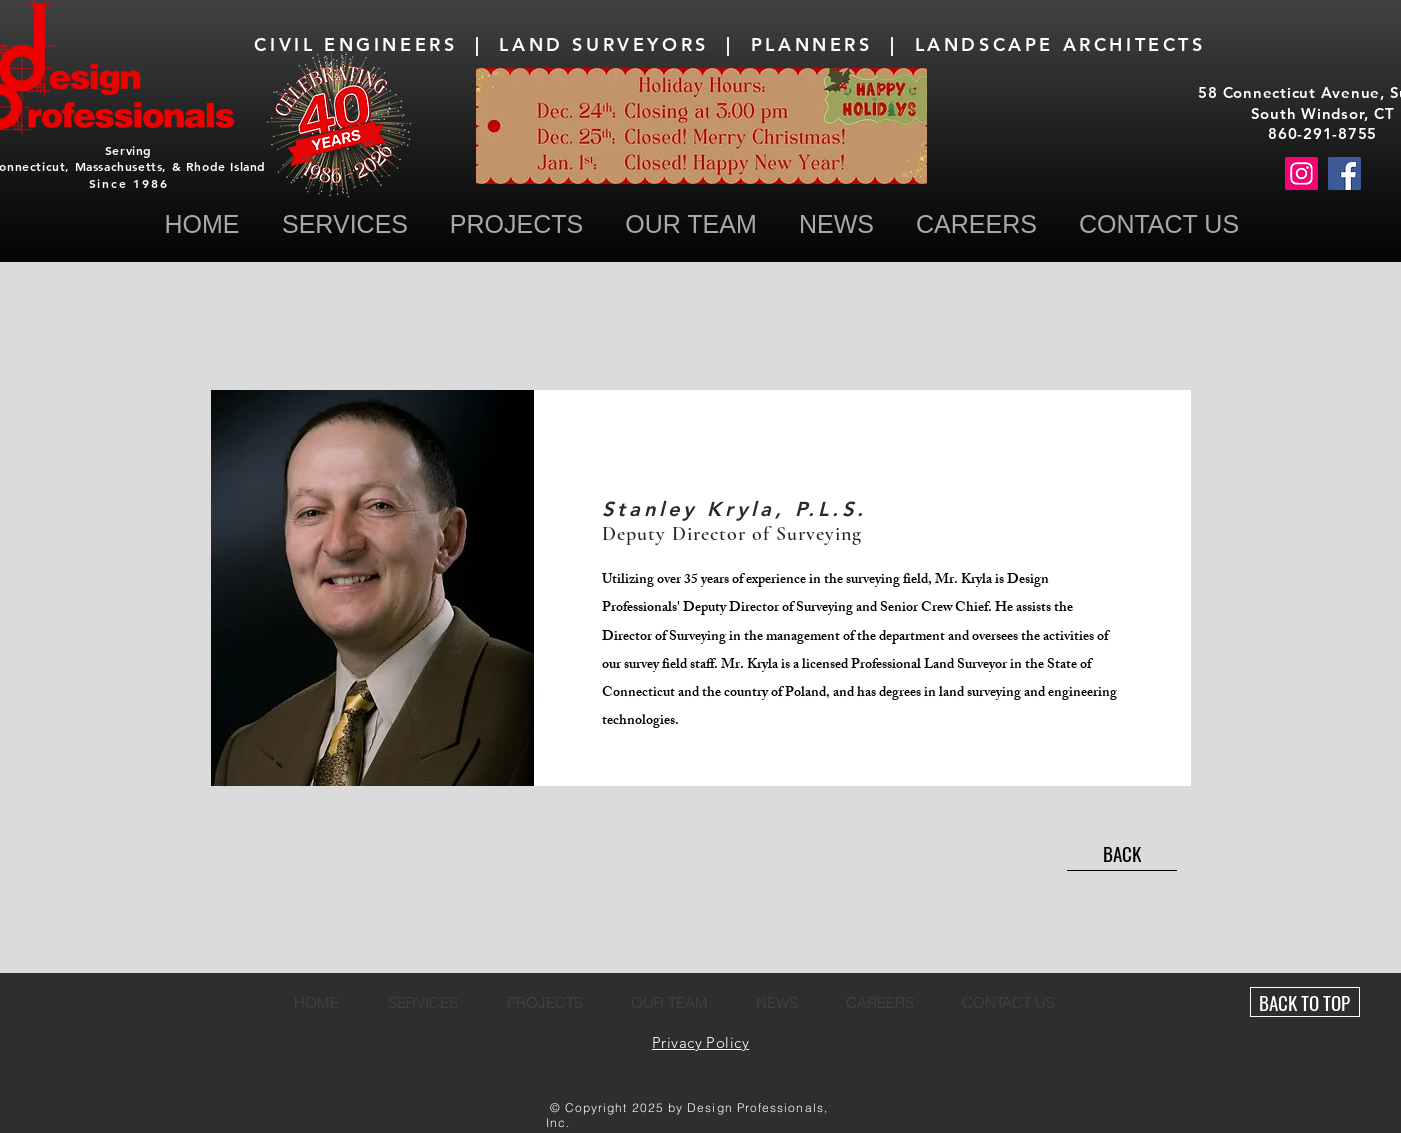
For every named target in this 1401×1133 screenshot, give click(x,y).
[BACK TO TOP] (1305, 1002)
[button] (1159, 224)
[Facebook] (1344, 173)
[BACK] (1122, 853)
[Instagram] (1301, 173)
